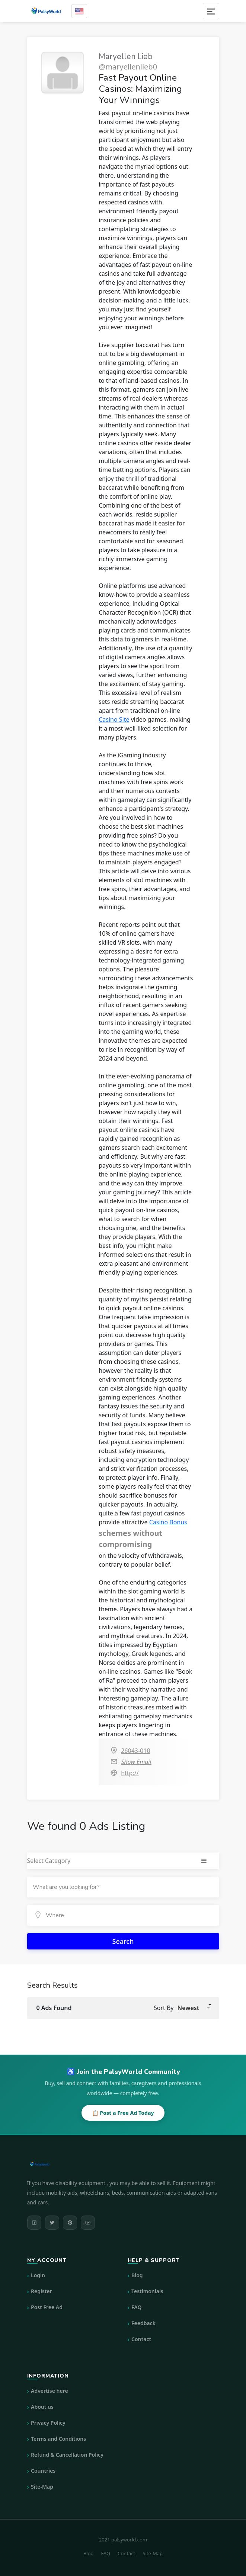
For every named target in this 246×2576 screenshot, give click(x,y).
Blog (137, 2275)
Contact (141, 2339)
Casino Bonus (168, 1522)
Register (41, 2291)
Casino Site (114, 719)
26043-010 (135, 1751)
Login (38, 2275)
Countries (43, 2470)
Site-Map (42, 2486)
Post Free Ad (47, 2307)
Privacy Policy (48, 2422)
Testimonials (147, 2291)
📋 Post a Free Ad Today (123, 2112)
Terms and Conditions (58, 2438)
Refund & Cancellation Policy (67, 2454)
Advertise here (49, 2390)
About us (42, 2406)
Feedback (143, 2323)
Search (123, 1941)
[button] (193, 2008)
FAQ (136, 2307)
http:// (129, 1773)
